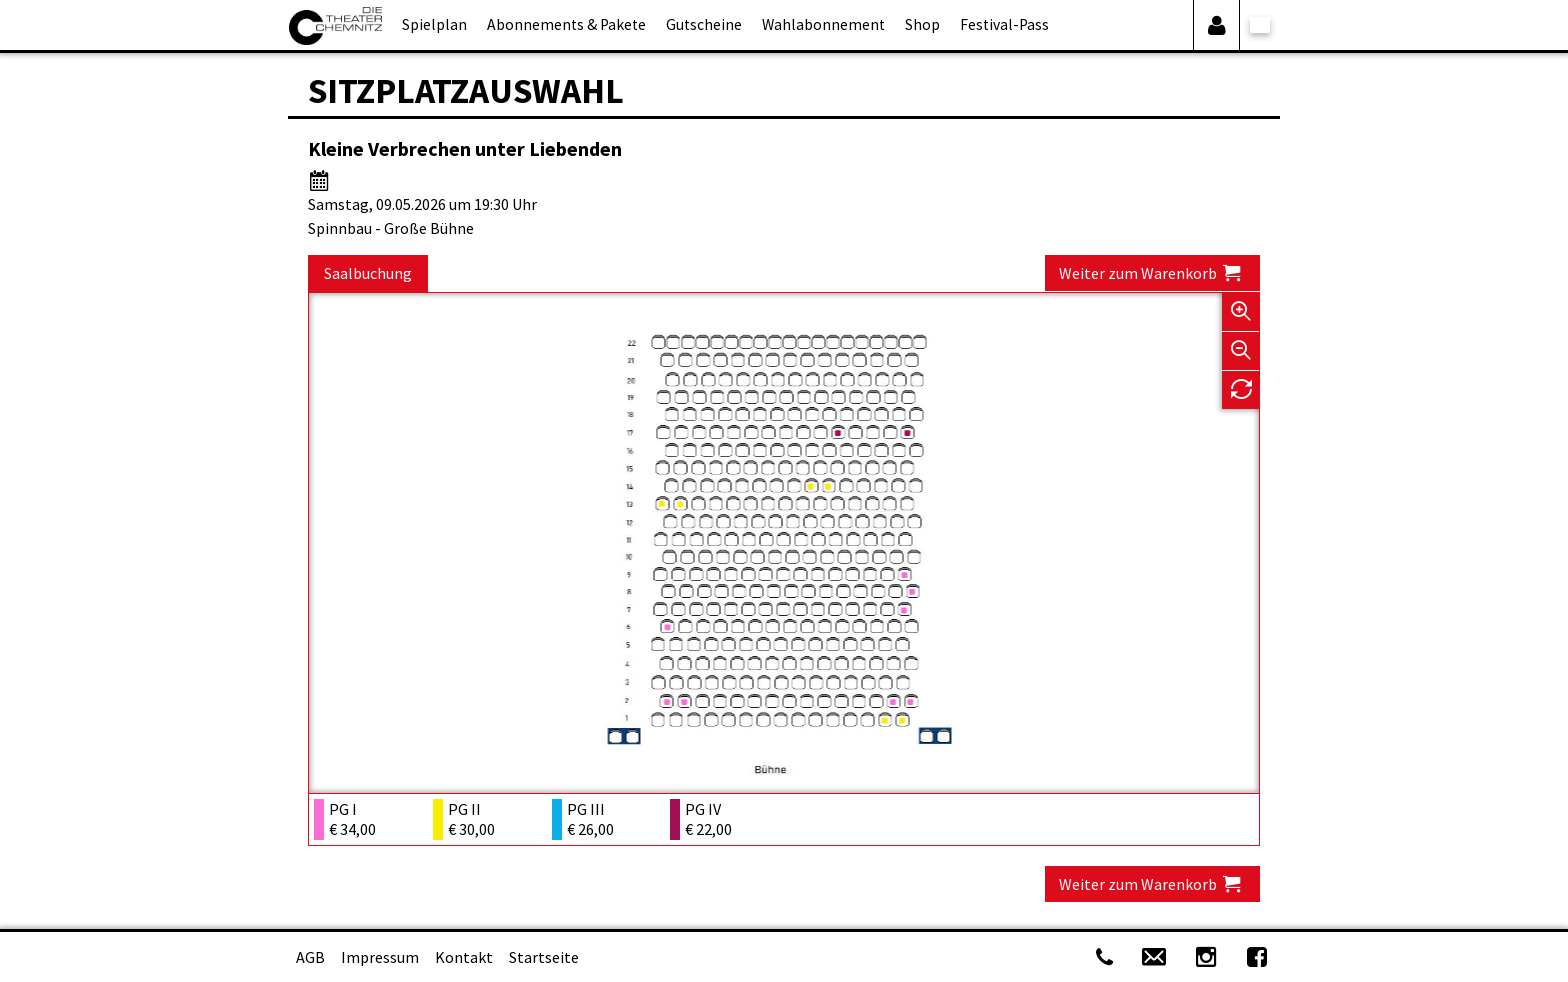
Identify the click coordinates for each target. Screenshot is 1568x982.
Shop (922, 24)
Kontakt (464, 957)
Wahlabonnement (823, 24)
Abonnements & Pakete (566, 24)
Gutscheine (704, 24)
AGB (310, 957)
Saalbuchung (368, 273)
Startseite (544, 957)
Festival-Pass (1004, 24)
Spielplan (434, 24)
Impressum (380, 957)
